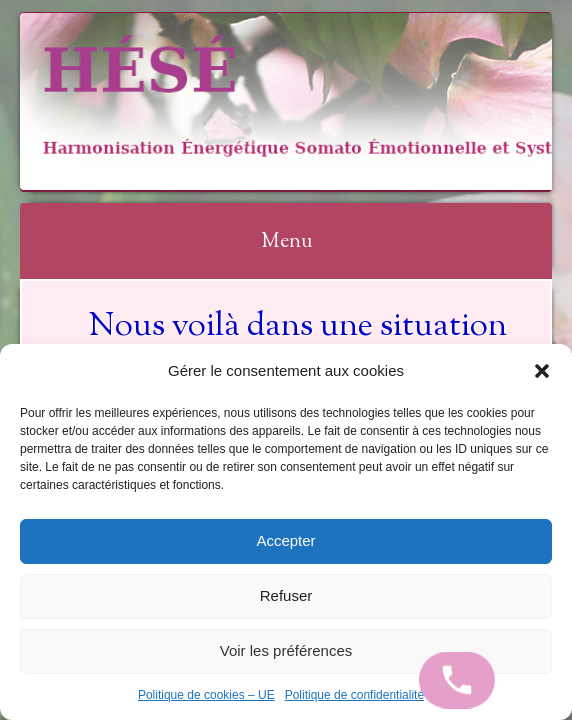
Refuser (286, 595)
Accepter (285, 540)
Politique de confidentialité (354, 695)
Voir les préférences (286, 650)
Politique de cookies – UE (206, 695)
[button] (542, 371)
